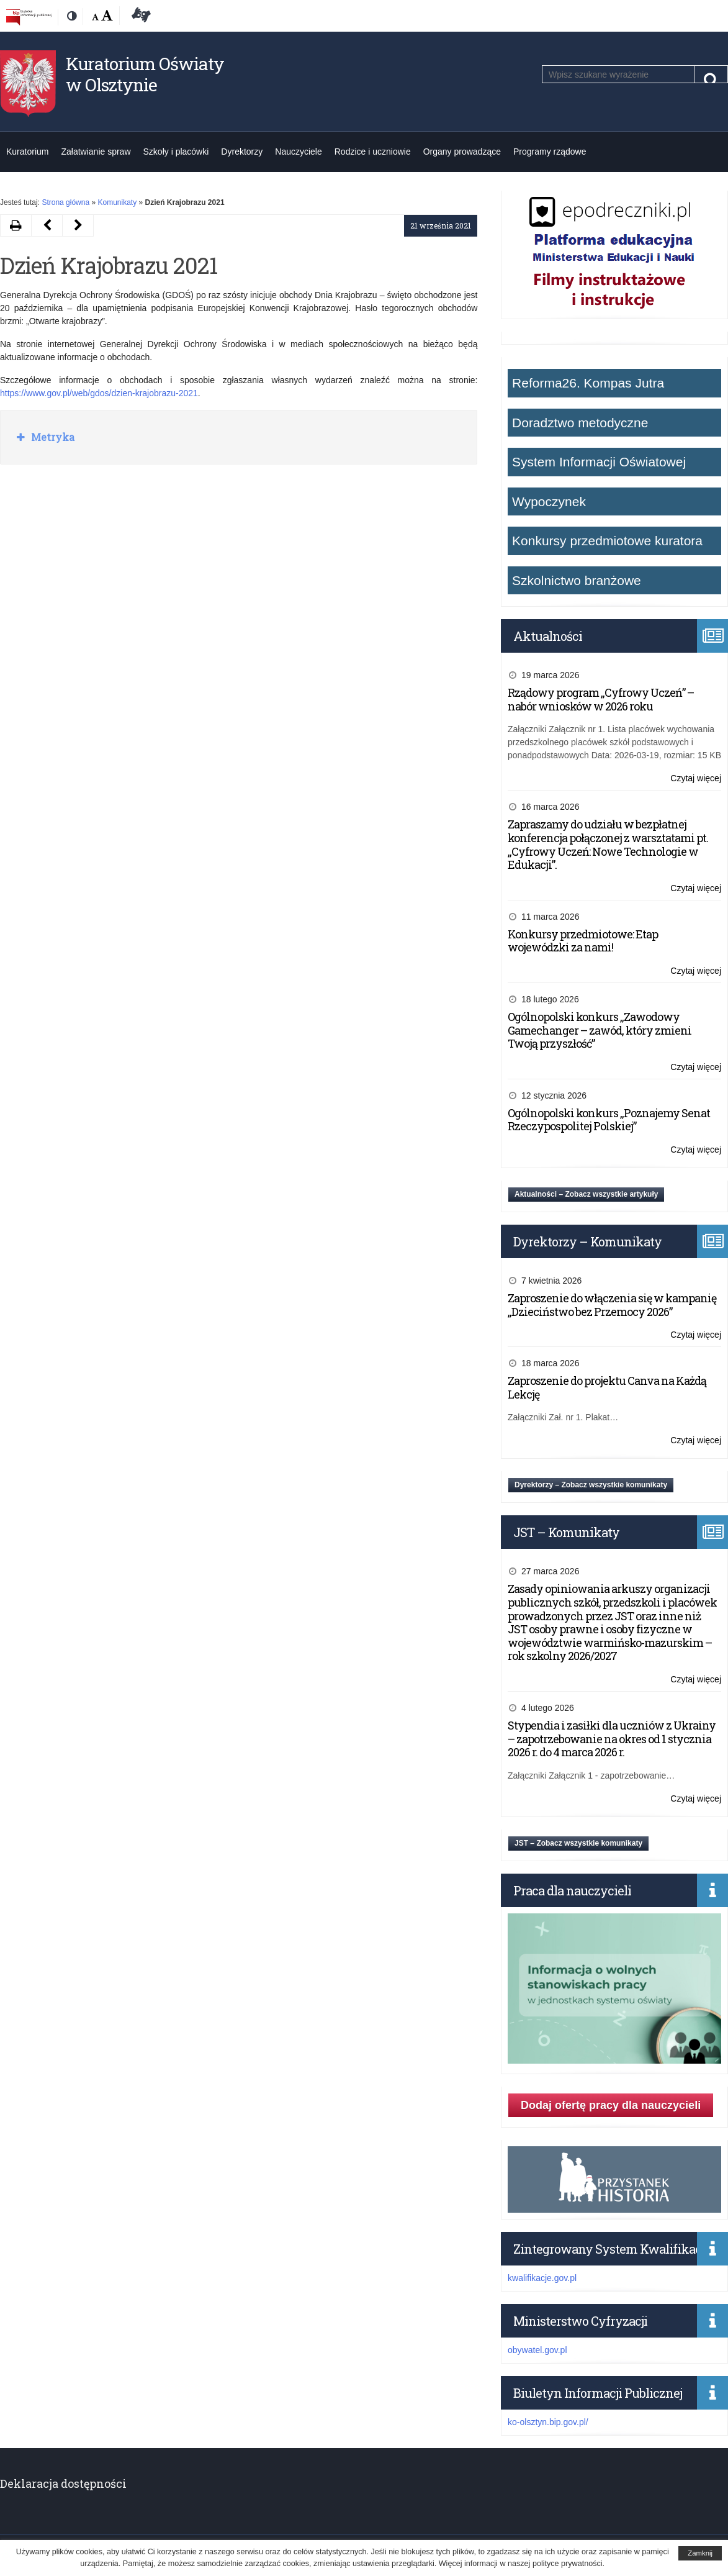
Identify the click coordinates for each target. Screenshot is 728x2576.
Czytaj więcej (695, 778)
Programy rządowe (549, 151)
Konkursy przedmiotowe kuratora (607, 540)
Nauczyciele (298, 151)
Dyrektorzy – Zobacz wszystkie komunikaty (591, 1485)
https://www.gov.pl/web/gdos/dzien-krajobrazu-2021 (99, 393)
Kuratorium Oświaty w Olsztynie (145, 74)
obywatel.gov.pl (537, 2350)
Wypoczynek (549, 501)
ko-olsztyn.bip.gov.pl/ (548, 2422)
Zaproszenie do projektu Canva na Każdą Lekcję (607, 1387)
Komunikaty (117, 202)
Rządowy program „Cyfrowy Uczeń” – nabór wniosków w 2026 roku (601, 699)
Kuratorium (27, 151)
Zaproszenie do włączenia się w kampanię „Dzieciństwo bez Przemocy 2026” (612, 1304)
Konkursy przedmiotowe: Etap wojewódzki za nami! (583, 941)
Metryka (51, 436)
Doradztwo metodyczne (580, 422)
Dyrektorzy (242, 151)
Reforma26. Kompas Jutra (588, 383)
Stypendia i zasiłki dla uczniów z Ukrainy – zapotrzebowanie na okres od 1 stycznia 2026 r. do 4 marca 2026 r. (612, 1738)
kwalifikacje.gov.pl (542, 2278)
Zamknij (700, 2553)
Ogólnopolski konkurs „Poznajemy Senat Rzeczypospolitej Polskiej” (609, 1119)
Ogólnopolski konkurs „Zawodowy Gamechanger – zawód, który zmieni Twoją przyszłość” (599, 1030)
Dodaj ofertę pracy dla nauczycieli (611, 2105)
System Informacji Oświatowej (599, 462)
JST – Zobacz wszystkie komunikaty (578, 1843)
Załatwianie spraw (95, 151)
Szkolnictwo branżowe (576, 580)
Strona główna (65, 202)
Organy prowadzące (462, 151)
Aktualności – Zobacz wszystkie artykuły (586, 1194)
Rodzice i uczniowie (373, 151)
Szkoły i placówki (176, 151)
